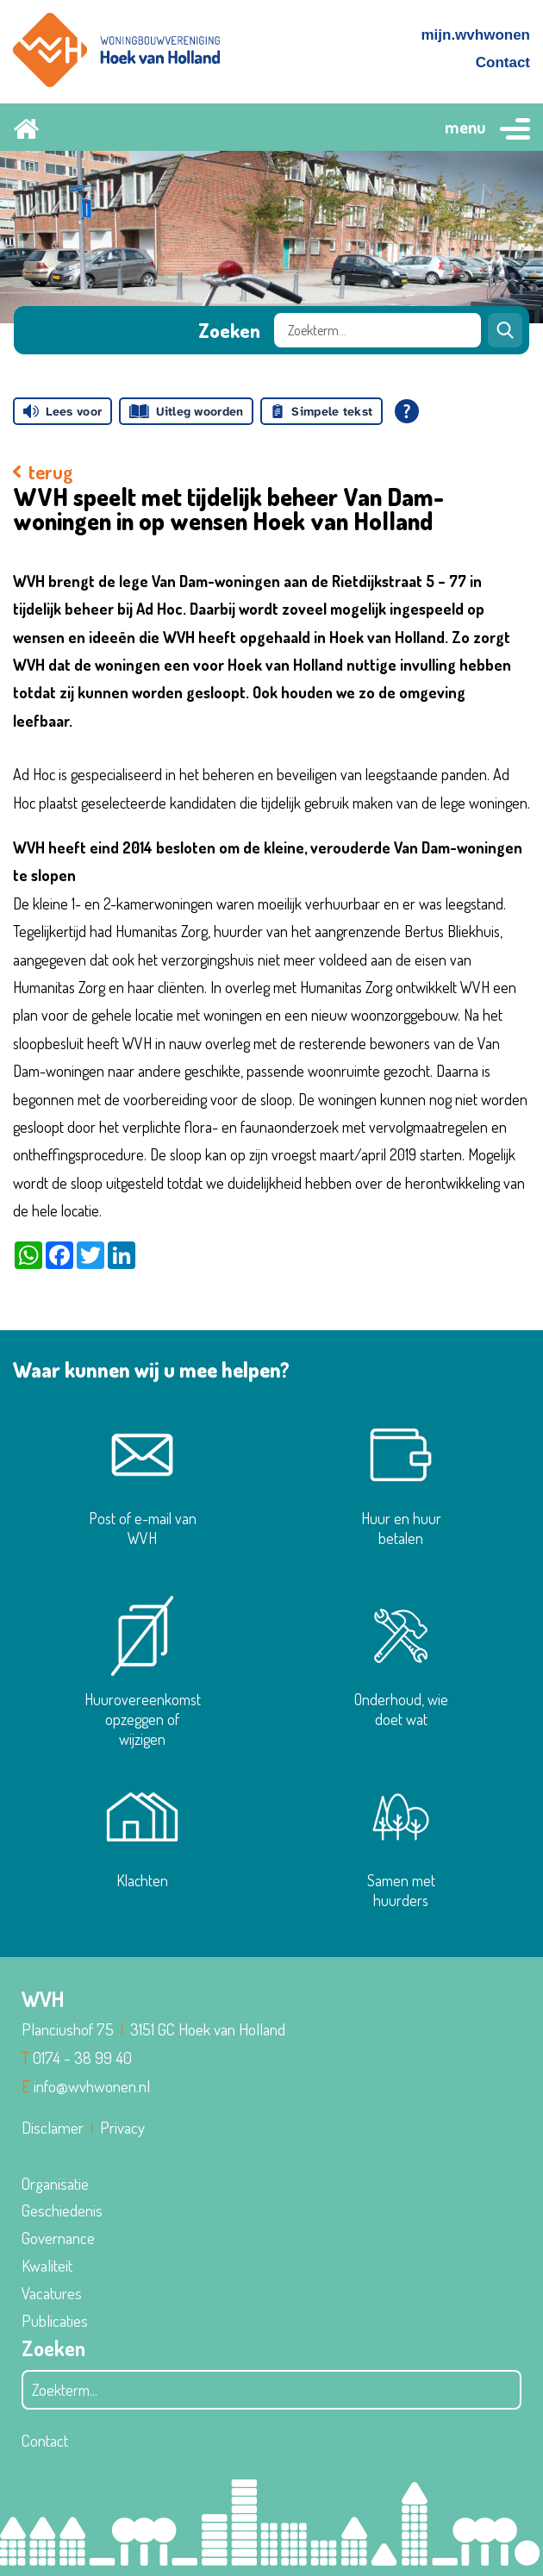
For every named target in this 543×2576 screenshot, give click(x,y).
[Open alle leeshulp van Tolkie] (407, 411)
